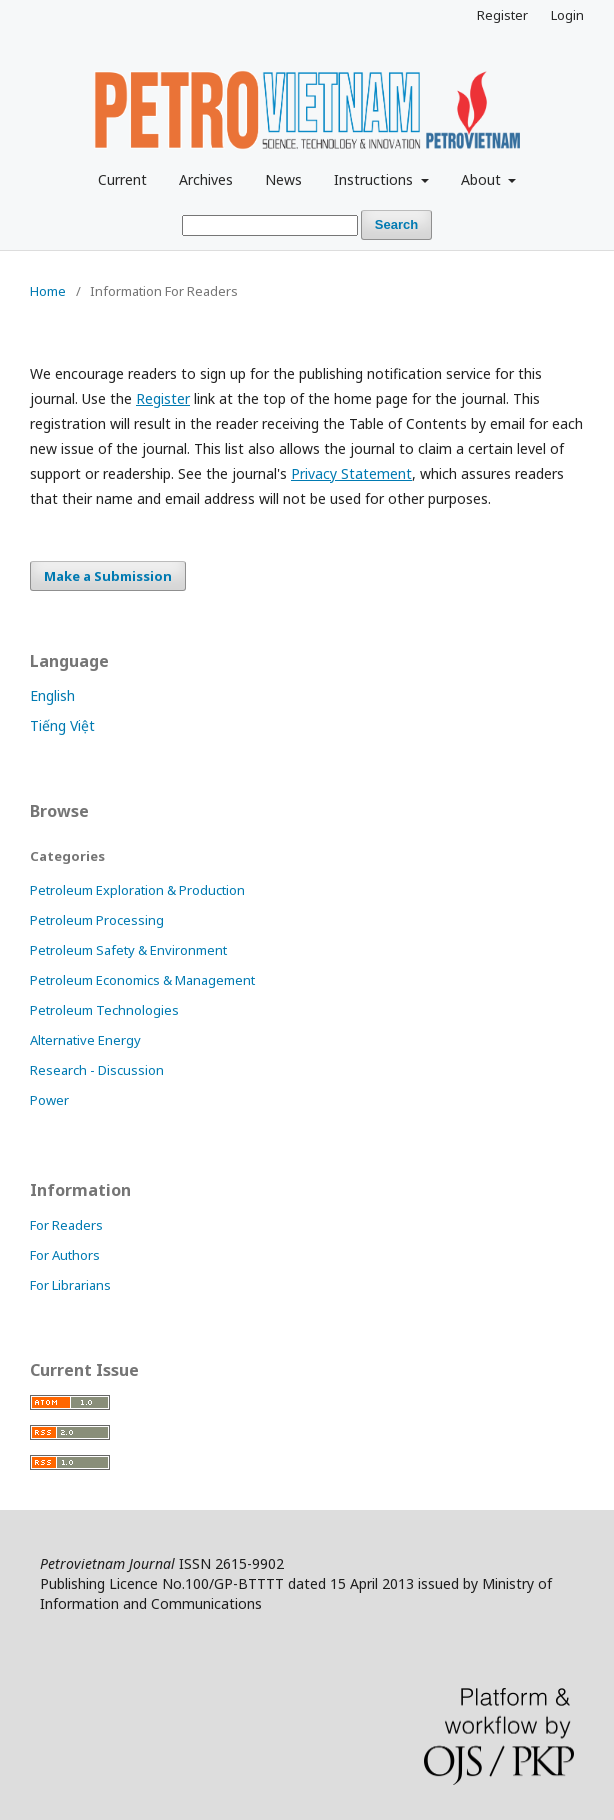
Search (396, 224)
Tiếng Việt (62, 725)
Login (567, 15)
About (483, 179)
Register (502, 15)
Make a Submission (108, 576)
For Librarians (70, 1285)
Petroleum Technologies (104, 1010)
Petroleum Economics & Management (142, 980)
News (283, 179)
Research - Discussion (97, 1070)
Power (49, 1100)
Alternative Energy (85, 1040)
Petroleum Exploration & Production (137, 890)
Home (48, 291)
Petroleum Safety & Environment (128, 950)
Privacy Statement (351, 473)
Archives (206, 179)
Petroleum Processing (97, 920)
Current (122, 179)
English (52, 695)
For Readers (66, 1225)
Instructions (375, 179)
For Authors (65, 1255)
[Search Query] (270, 225)
